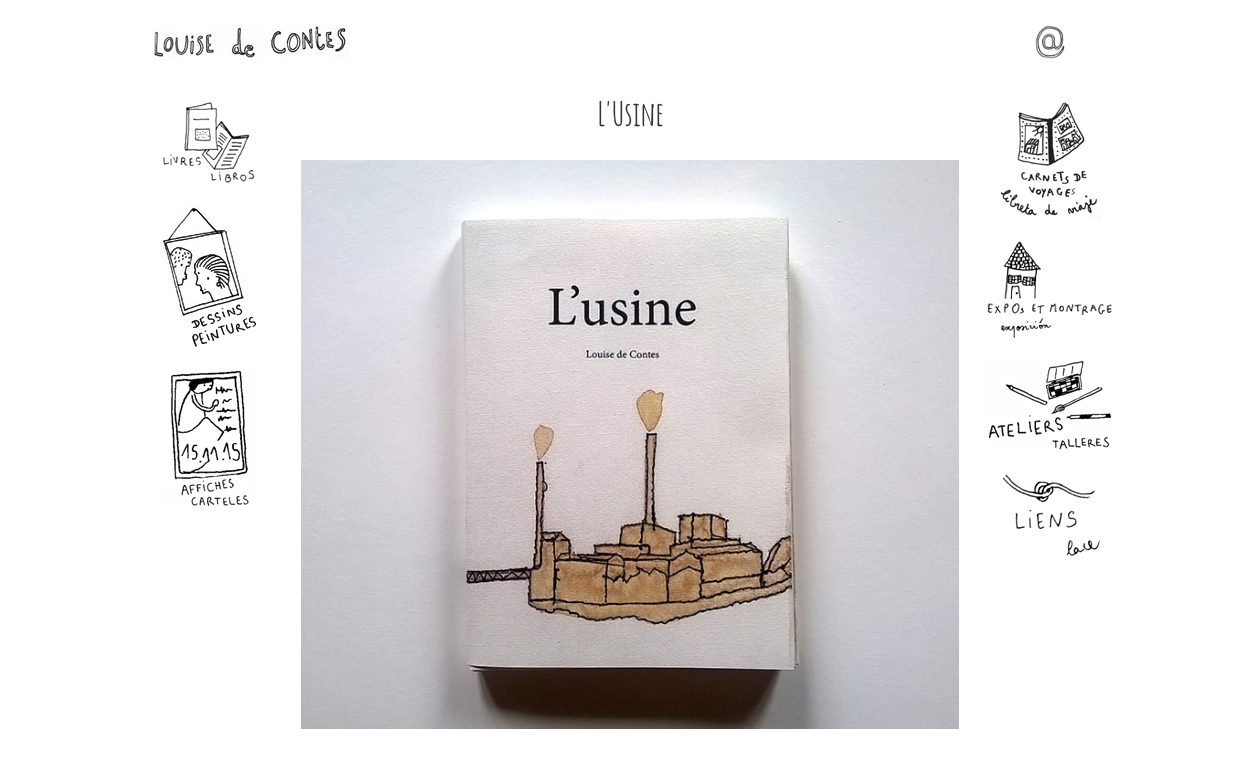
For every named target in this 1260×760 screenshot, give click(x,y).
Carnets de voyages (1050, 161)
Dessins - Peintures (210, 276)
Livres (210, 143)
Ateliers (1050, 405)
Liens (1050, 516)
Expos (1050, 289)
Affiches (210, 438)
